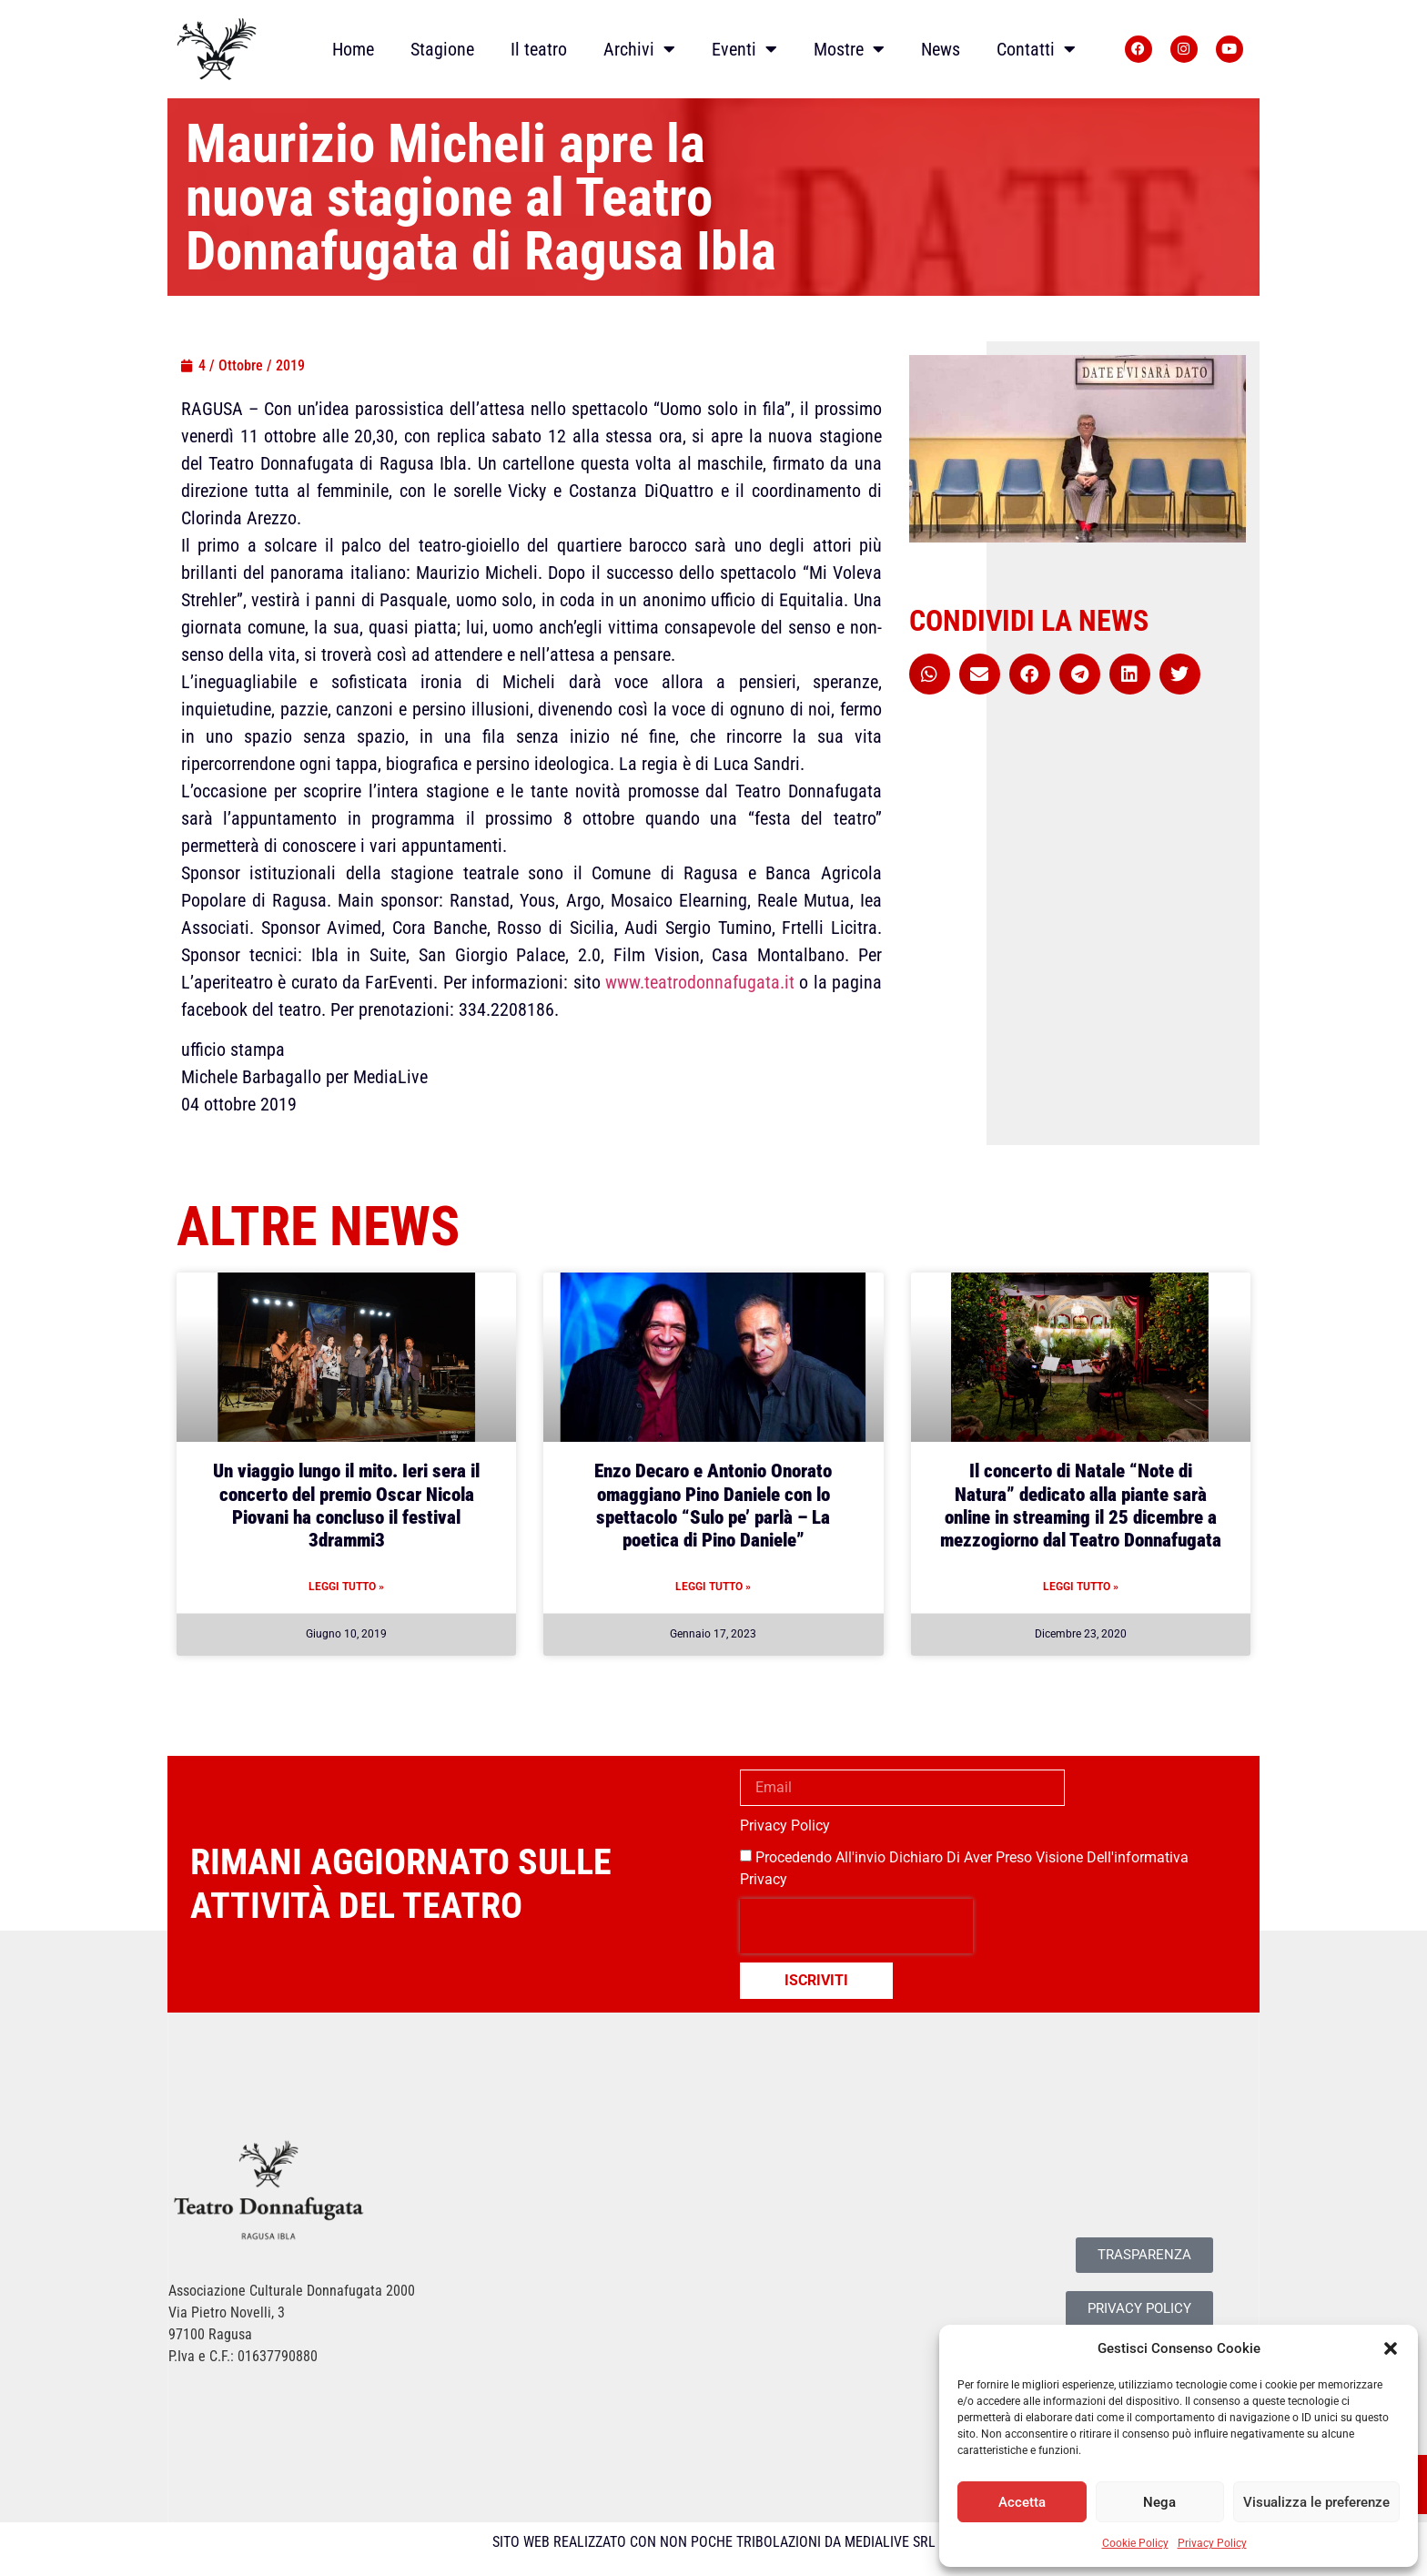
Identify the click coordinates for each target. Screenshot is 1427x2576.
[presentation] (856, 1926)
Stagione (442, 49)
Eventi (744, 49)
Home (353, 49)
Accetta (1022, 2502)
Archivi (639, 49)
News (940, 49)
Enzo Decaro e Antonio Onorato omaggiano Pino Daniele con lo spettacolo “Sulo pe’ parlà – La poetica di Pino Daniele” (713, 1505)
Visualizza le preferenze (1316, 2502)
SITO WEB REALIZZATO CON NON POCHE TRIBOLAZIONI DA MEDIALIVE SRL (714, 2542)
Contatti (1036, 49)
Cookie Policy (1135, 2543)
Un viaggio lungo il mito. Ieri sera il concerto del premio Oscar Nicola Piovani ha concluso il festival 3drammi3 (346, 1505)
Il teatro (539, 49)
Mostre (849, 49)
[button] (1390, 2348)
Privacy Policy (1212, 2543)
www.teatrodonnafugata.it (699, 982)
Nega (1159, 2502)
